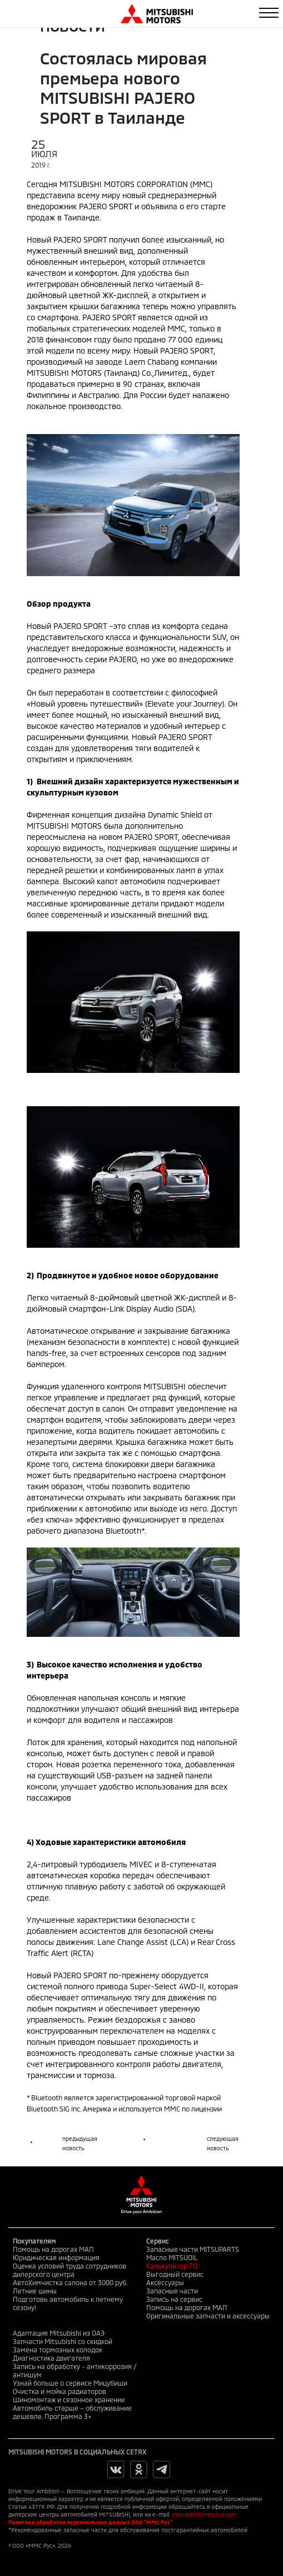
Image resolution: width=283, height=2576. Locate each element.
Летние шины (35, 2291)
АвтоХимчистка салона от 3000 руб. (70, 2282)
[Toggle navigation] (269, 12)
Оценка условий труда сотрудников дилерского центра (69, 2270)
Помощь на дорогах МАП (53, 2249)
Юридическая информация (56, 2257)
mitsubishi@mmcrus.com (204, 2514)
